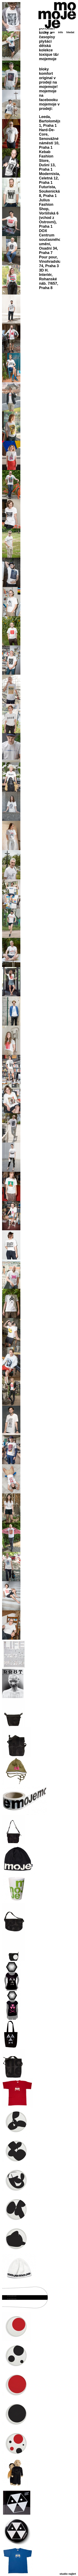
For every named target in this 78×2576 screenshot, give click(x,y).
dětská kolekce (46, 48)
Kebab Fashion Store (46, 156)
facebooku (48, 100)
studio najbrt (67, 2573)
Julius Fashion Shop (46, 204)
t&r (56, 54)
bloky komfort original (46, 73)
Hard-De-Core (47, 132)
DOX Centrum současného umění (50, 237)
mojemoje (48, 59)
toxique (45, 54)
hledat (70, 32)
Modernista (49, 174)
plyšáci (45, 41)
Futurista (47, 187)
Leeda (44, 117)
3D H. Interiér (45, 272)
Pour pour (48, 257)
